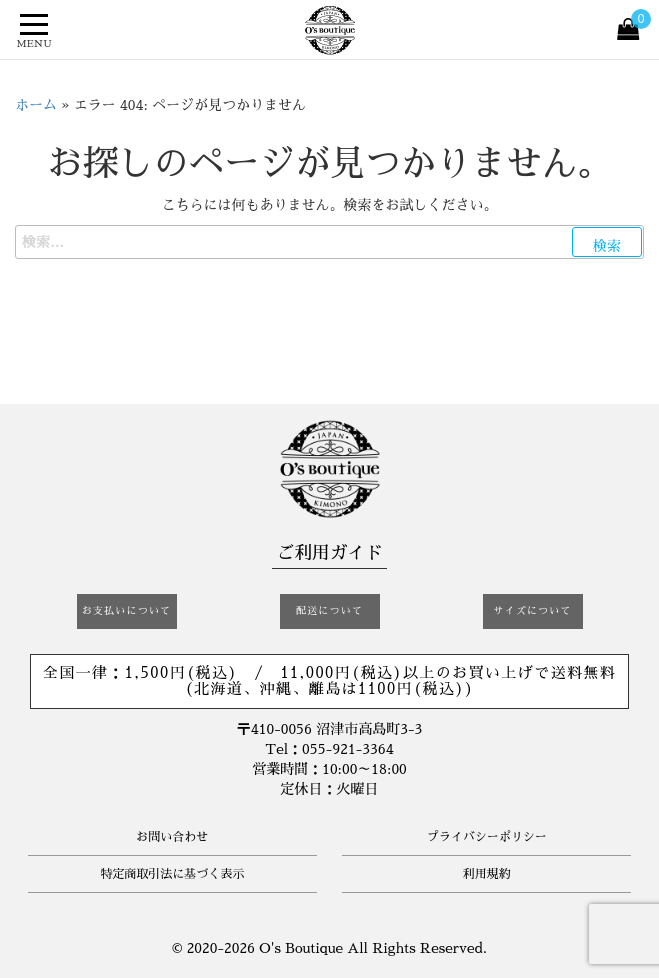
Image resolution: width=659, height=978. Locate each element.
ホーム (36, 105)
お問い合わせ (172, 837)
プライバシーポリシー (487, 837)
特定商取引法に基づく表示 (172, 874)
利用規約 (487, 874)
